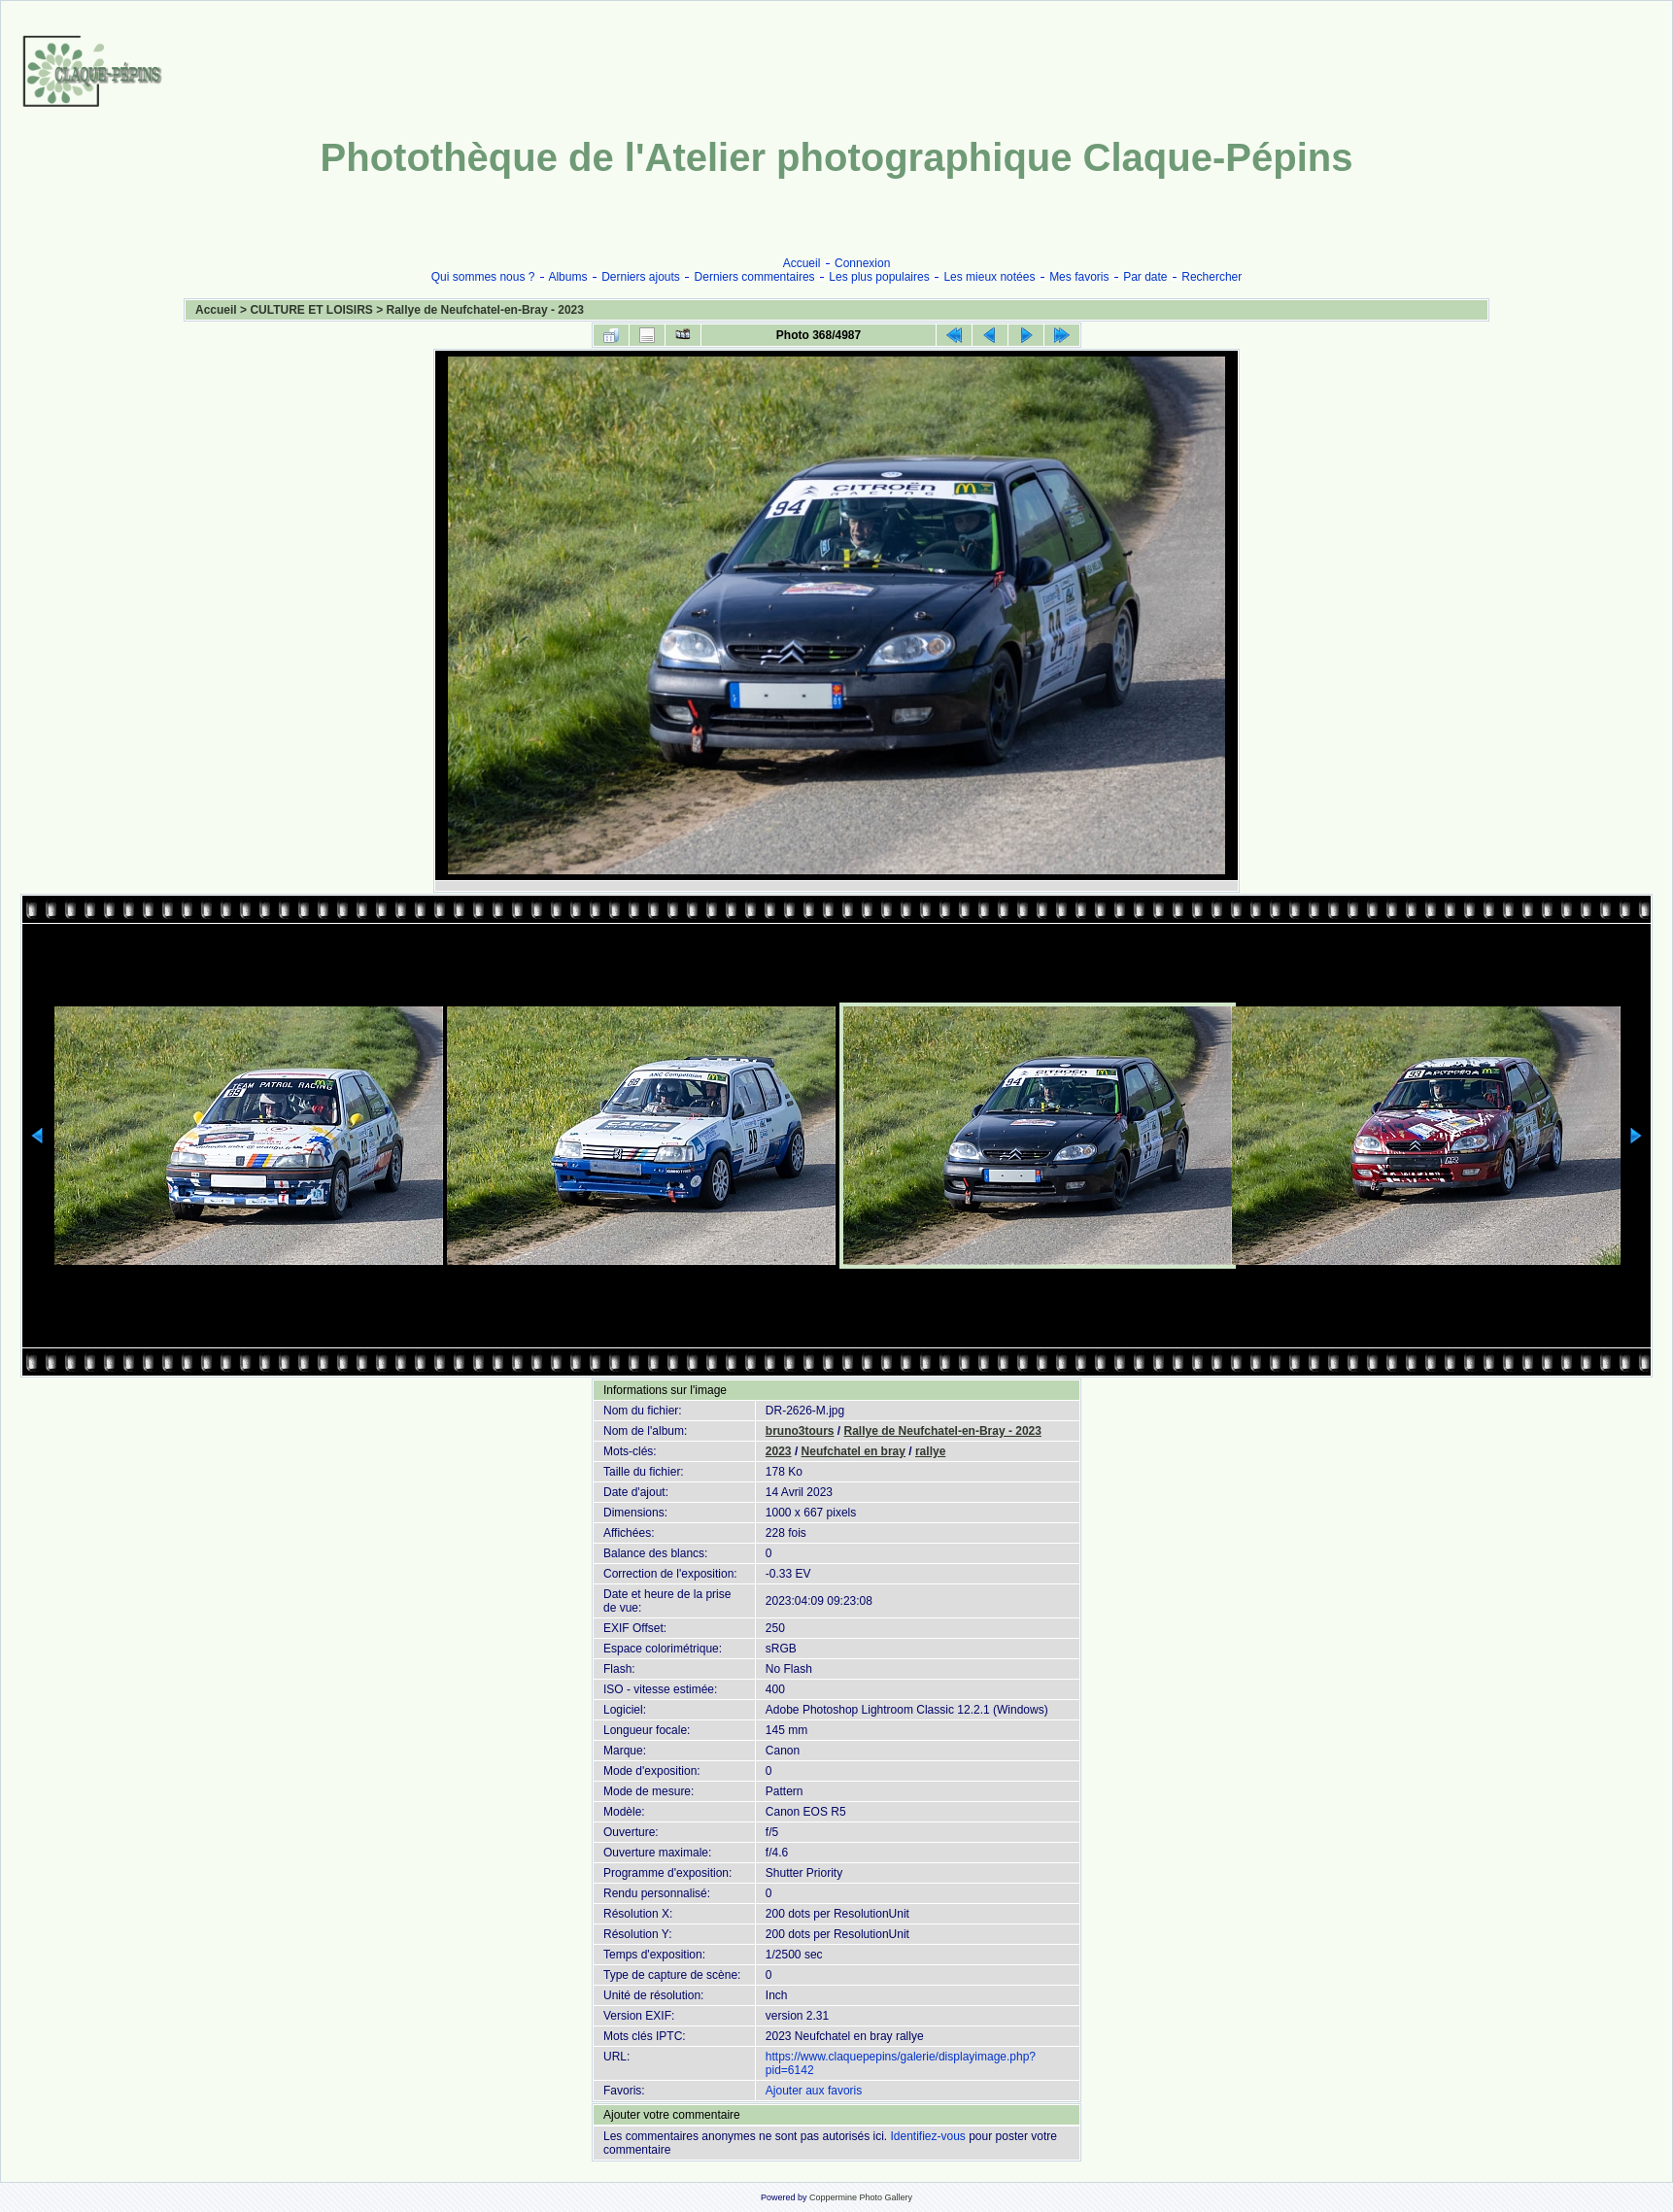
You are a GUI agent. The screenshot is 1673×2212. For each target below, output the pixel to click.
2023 (779, 1451)
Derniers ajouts (640, 277)
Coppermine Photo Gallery (860, 2197)
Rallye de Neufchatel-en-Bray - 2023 (485, 310)
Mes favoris (1079, 277)
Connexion (862, 263)
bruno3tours (800, 1431)
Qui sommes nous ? (483, 277)
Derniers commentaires (755, 277)
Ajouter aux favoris (814, 2090)
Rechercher (1211, 277)
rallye (930, 1451)
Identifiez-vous (927, 2136)
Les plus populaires (879, 277)
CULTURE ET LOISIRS (311, 310)
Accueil (802, 263)
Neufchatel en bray (853, 1451)
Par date (1145, 277)
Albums (567, 277)
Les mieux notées (989, 277)
